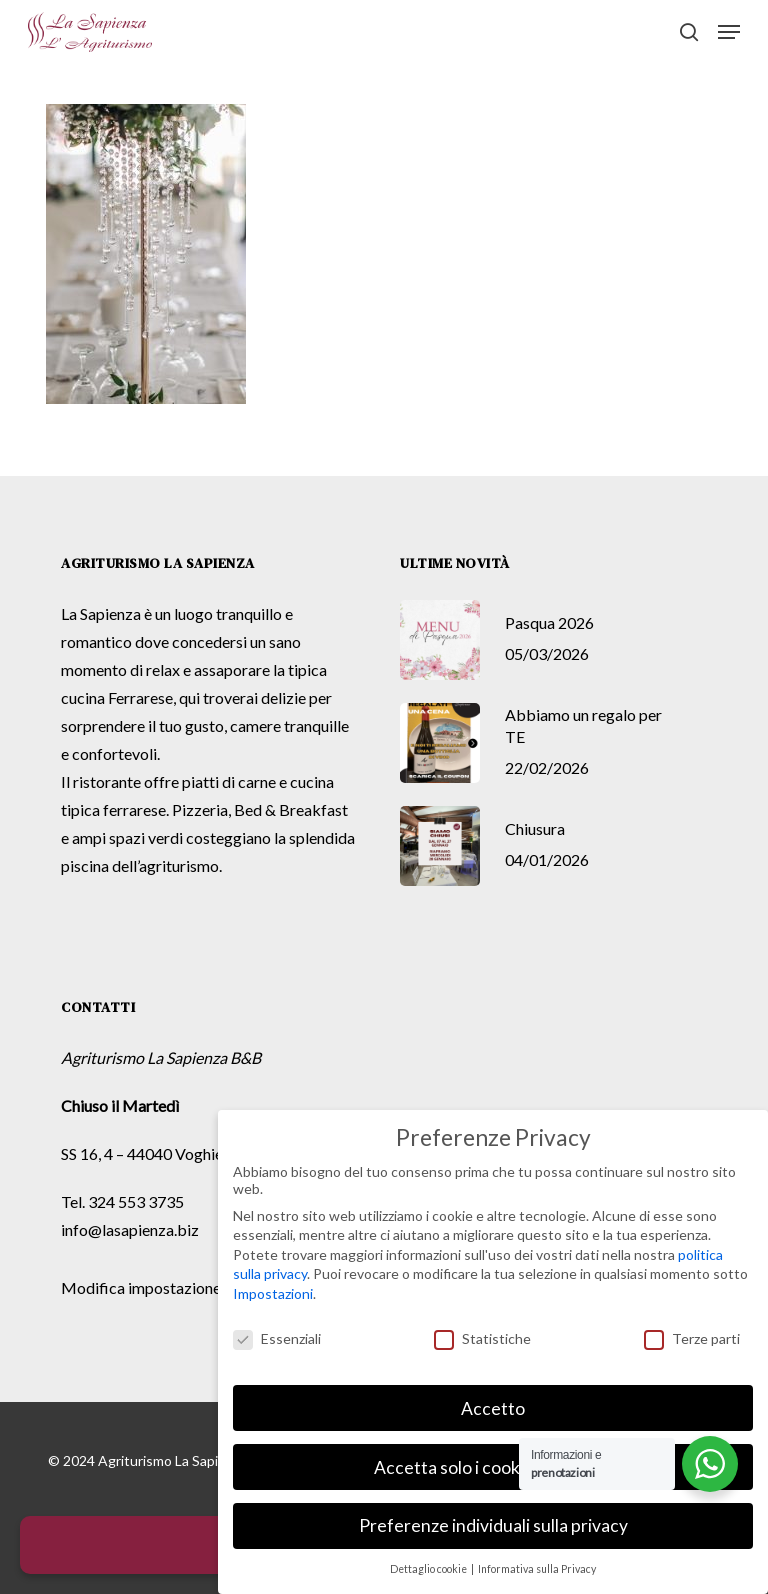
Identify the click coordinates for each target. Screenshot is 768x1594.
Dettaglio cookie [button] (429, 1568)
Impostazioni (273, 1292)
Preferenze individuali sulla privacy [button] (493, 1524)
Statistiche (482, 1337)
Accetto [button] (493, 1406)
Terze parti (692, 1337)
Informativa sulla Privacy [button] (537, 1568)
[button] (729, 32)
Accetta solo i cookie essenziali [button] (493, 1465)
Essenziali (277, 1337)
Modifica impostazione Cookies (171, 1287)
